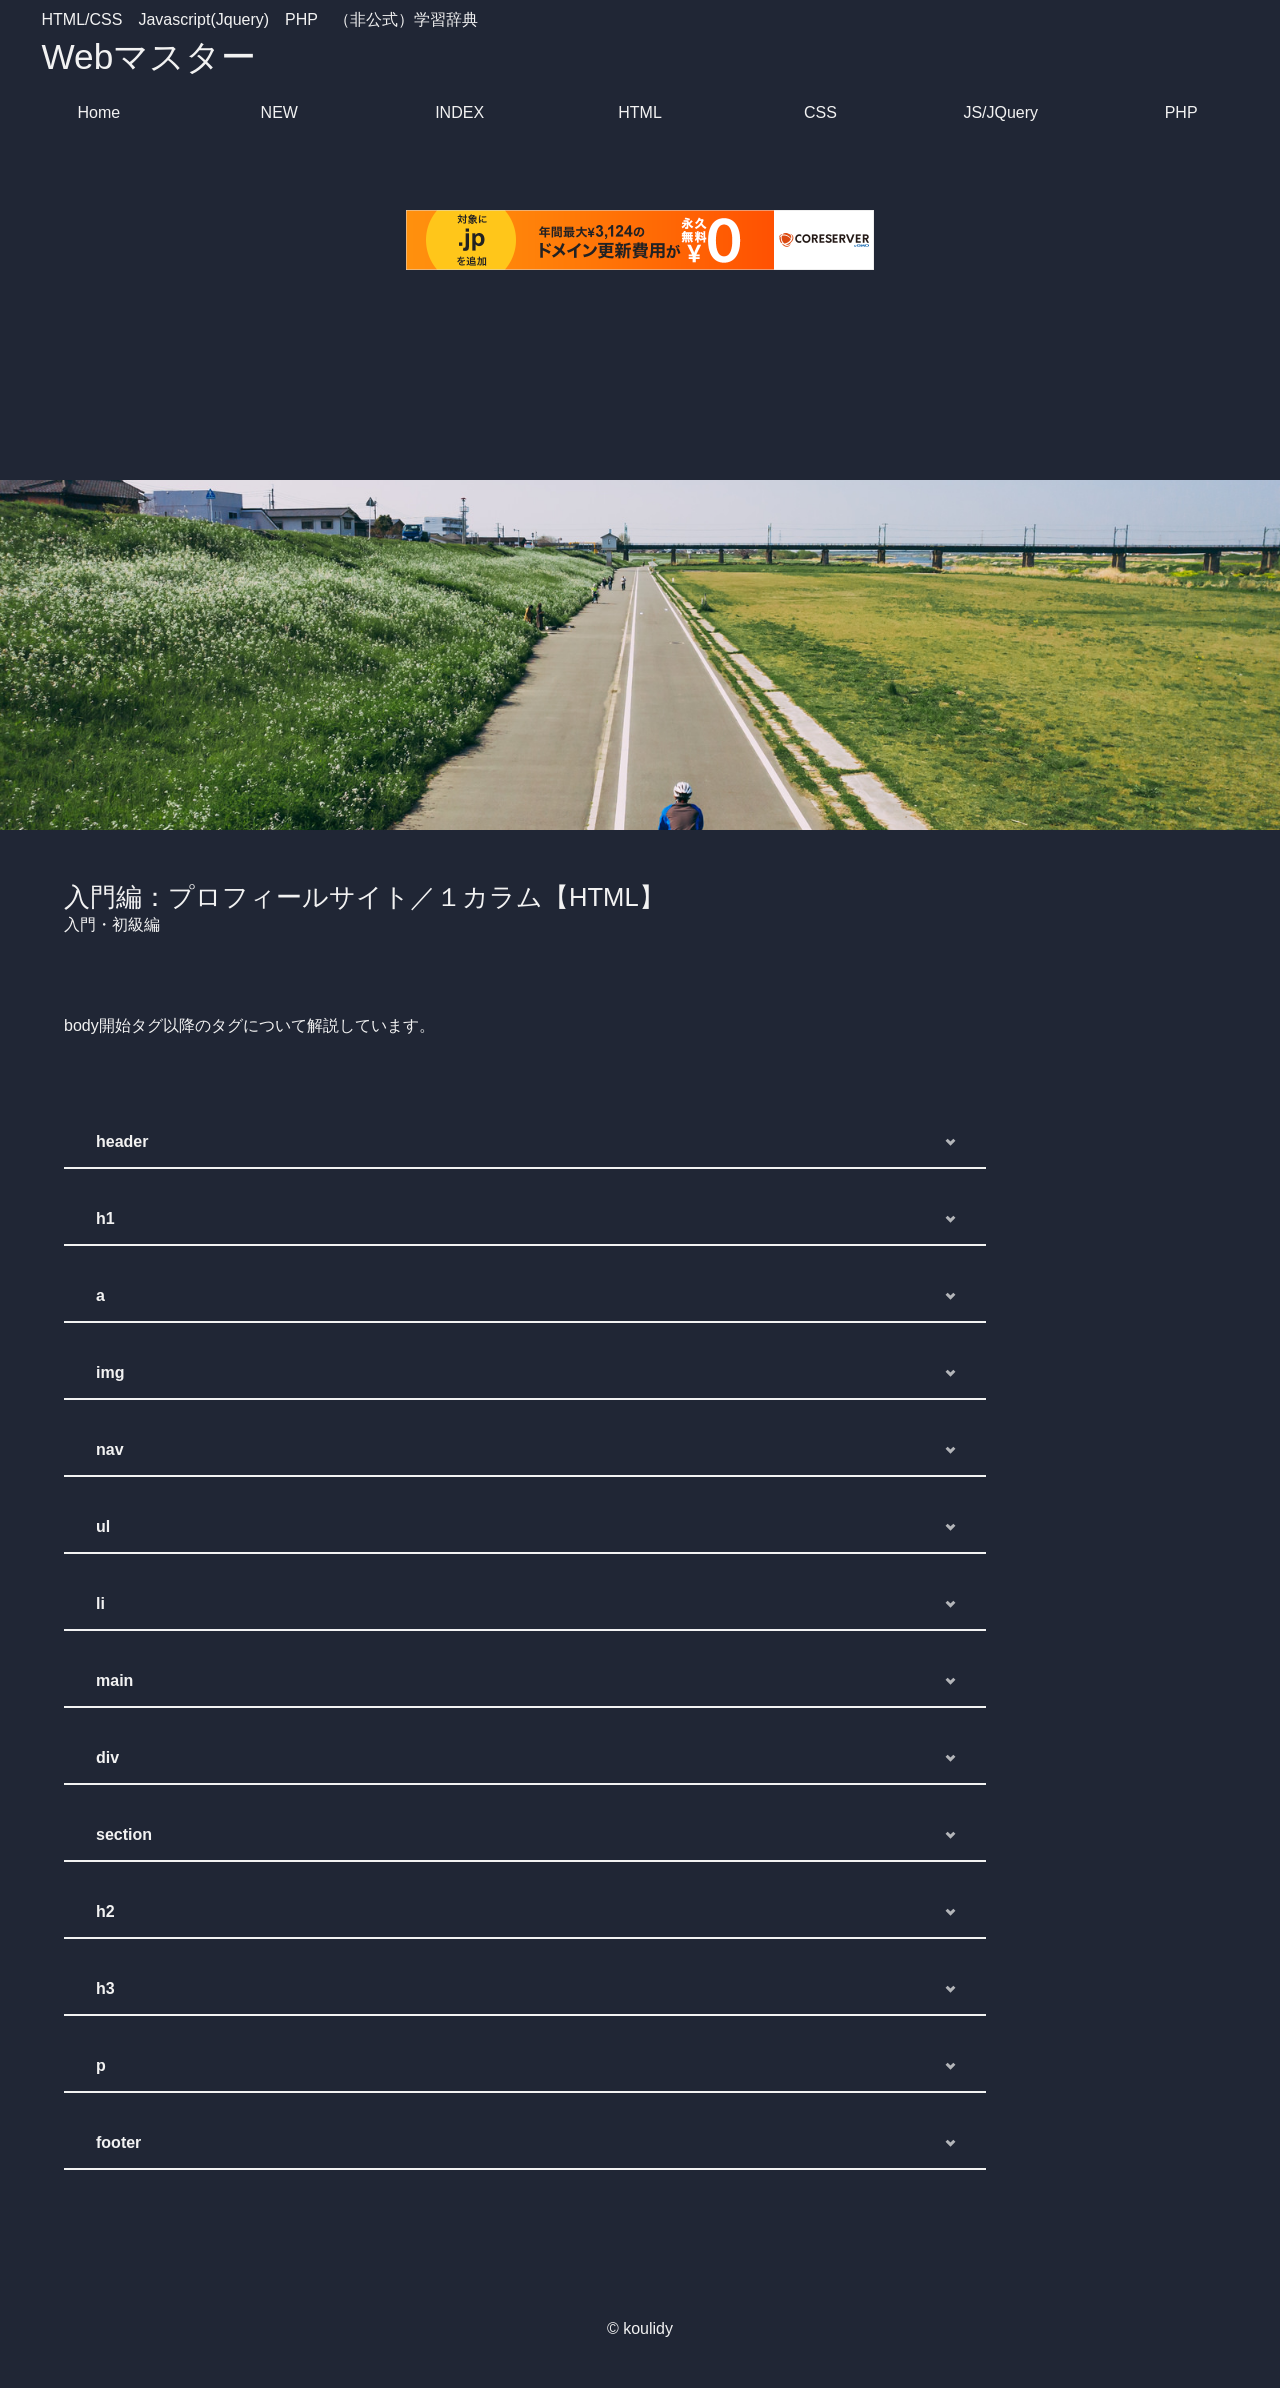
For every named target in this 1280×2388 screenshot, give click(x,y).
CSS (820, 112)
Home (99, 112)
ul (103, 1526)
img (110, 1372)
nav (110, 1449)
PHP (1181, 112)
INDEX (459, 112)
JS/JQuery (1000, 112)
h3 (105, 1988)
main (114, 1680)
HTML (640, 112)
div (107, 1757)
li (100, 1603)
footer (118, 2142)
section (124, 1834)
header (122, 1141)
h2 (105, 1911)
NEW (279, 112)
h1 (105, 1218)
